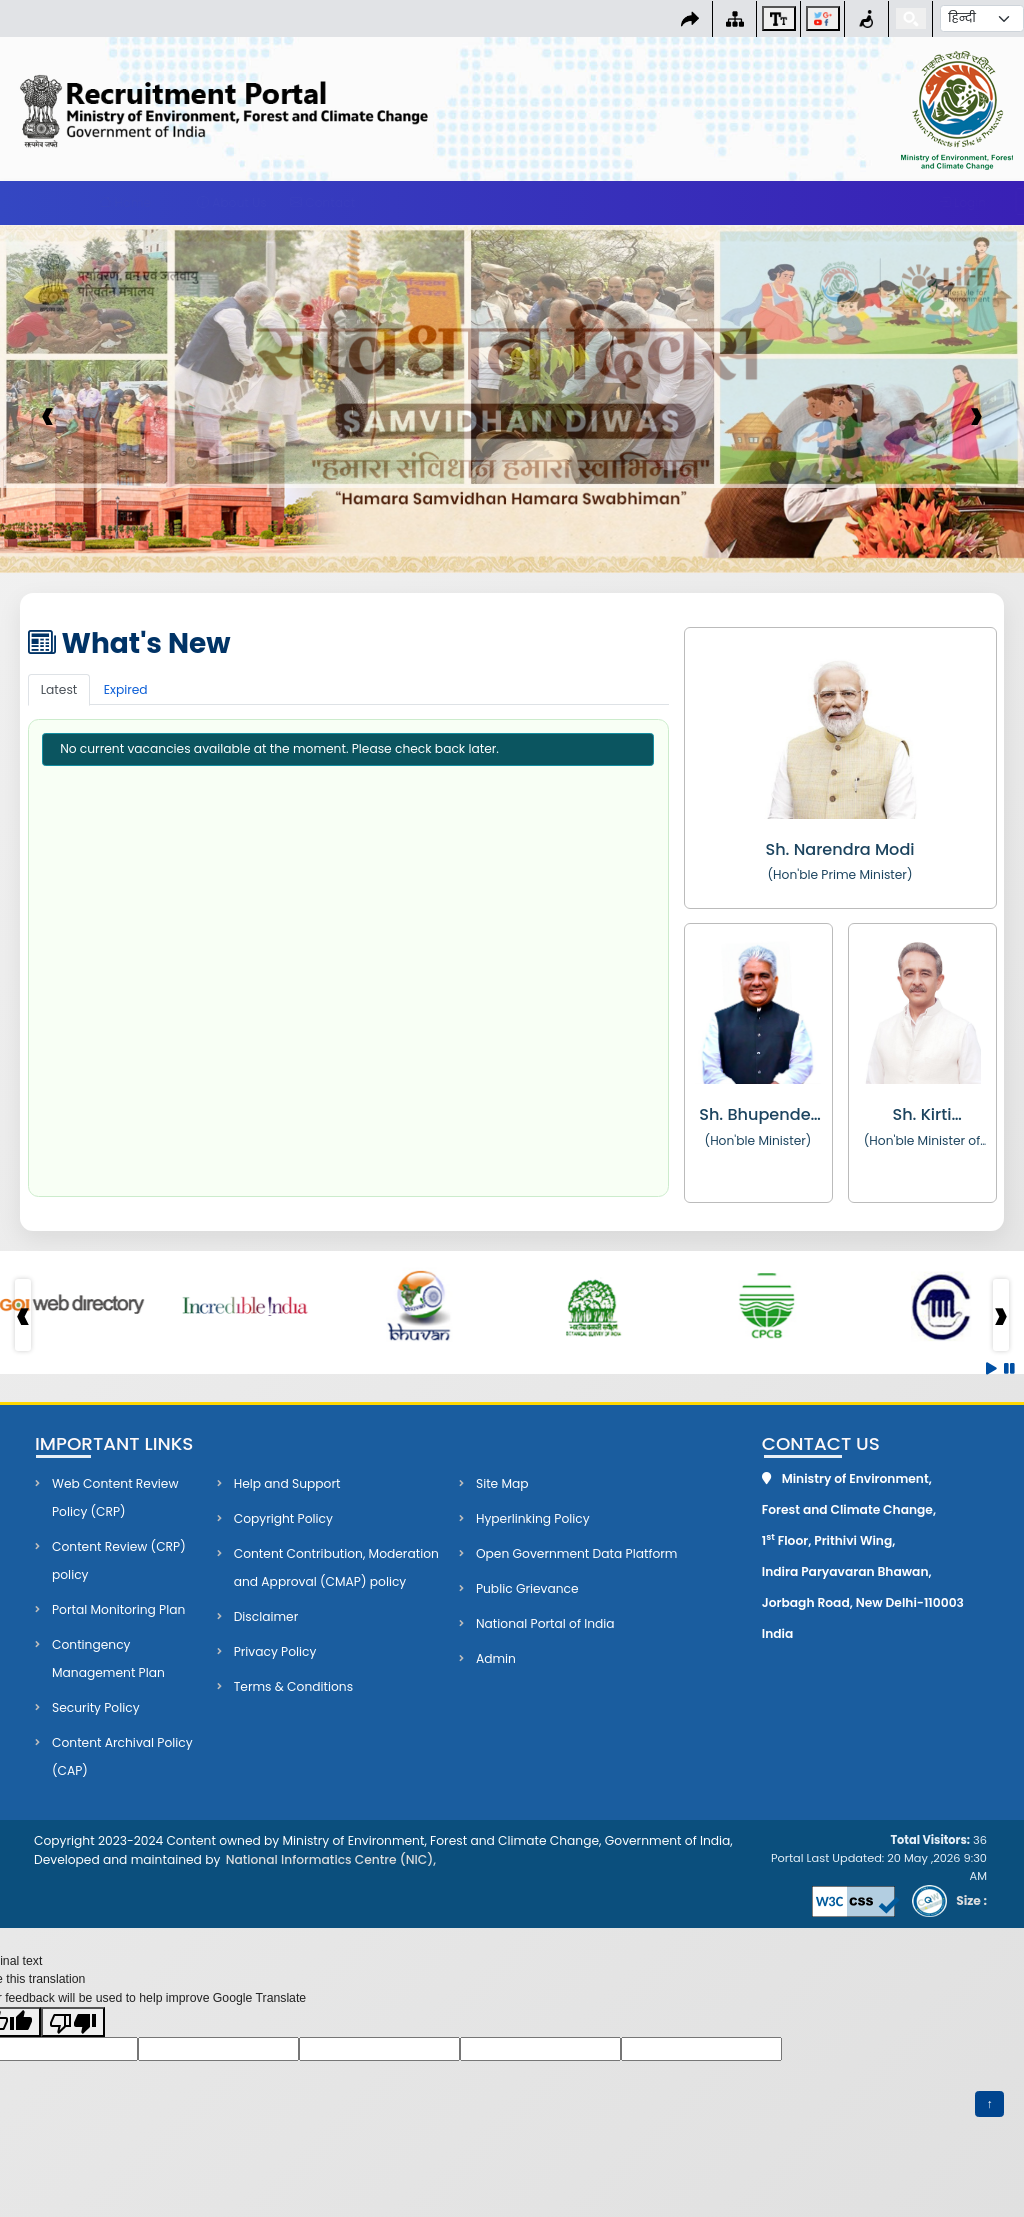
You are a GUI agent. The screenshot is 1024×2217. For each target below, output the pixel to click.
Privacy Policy (275, 1651)
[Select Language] (982, 18)
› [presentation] (976, 414)
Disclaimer (266, 1616)
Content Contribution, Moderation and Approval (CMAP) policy (336, 1567)
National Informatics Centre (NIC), (331, 1859)
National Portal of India (545, 1623)
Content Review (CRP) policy (119, 1560)
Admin (496, 1658)
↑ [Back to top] (995, 2103)
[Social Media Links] (823, 18)
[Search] (911, 18)
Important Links (114, 1444)
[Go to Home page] (256, 110)
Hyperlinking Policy (533, 1518)
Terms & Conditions (293, 1686)
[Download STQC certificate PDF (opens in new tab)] (945, 1900)
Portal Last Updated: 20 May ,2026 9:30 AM (879, 1858)
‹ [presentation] (47, 414)
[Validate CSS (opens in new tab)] (853, 1900)
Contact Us (821, 1444)
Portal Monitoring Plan (118, 1609)
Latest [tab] (59, 689)
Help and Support (287, 1483)
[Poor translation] (73, 2022)
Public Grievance (527, 1588)
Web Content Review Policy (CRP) (115, 1497)
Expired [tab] (126, 689)
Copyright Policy (283, 1518)
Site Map (502, 1483)
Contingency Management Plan (108, 1658)
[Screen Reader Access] (866, 19)
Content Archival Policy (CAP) (122, 1756)
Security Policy (96, 1707)
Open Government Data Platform (577, 1553)
